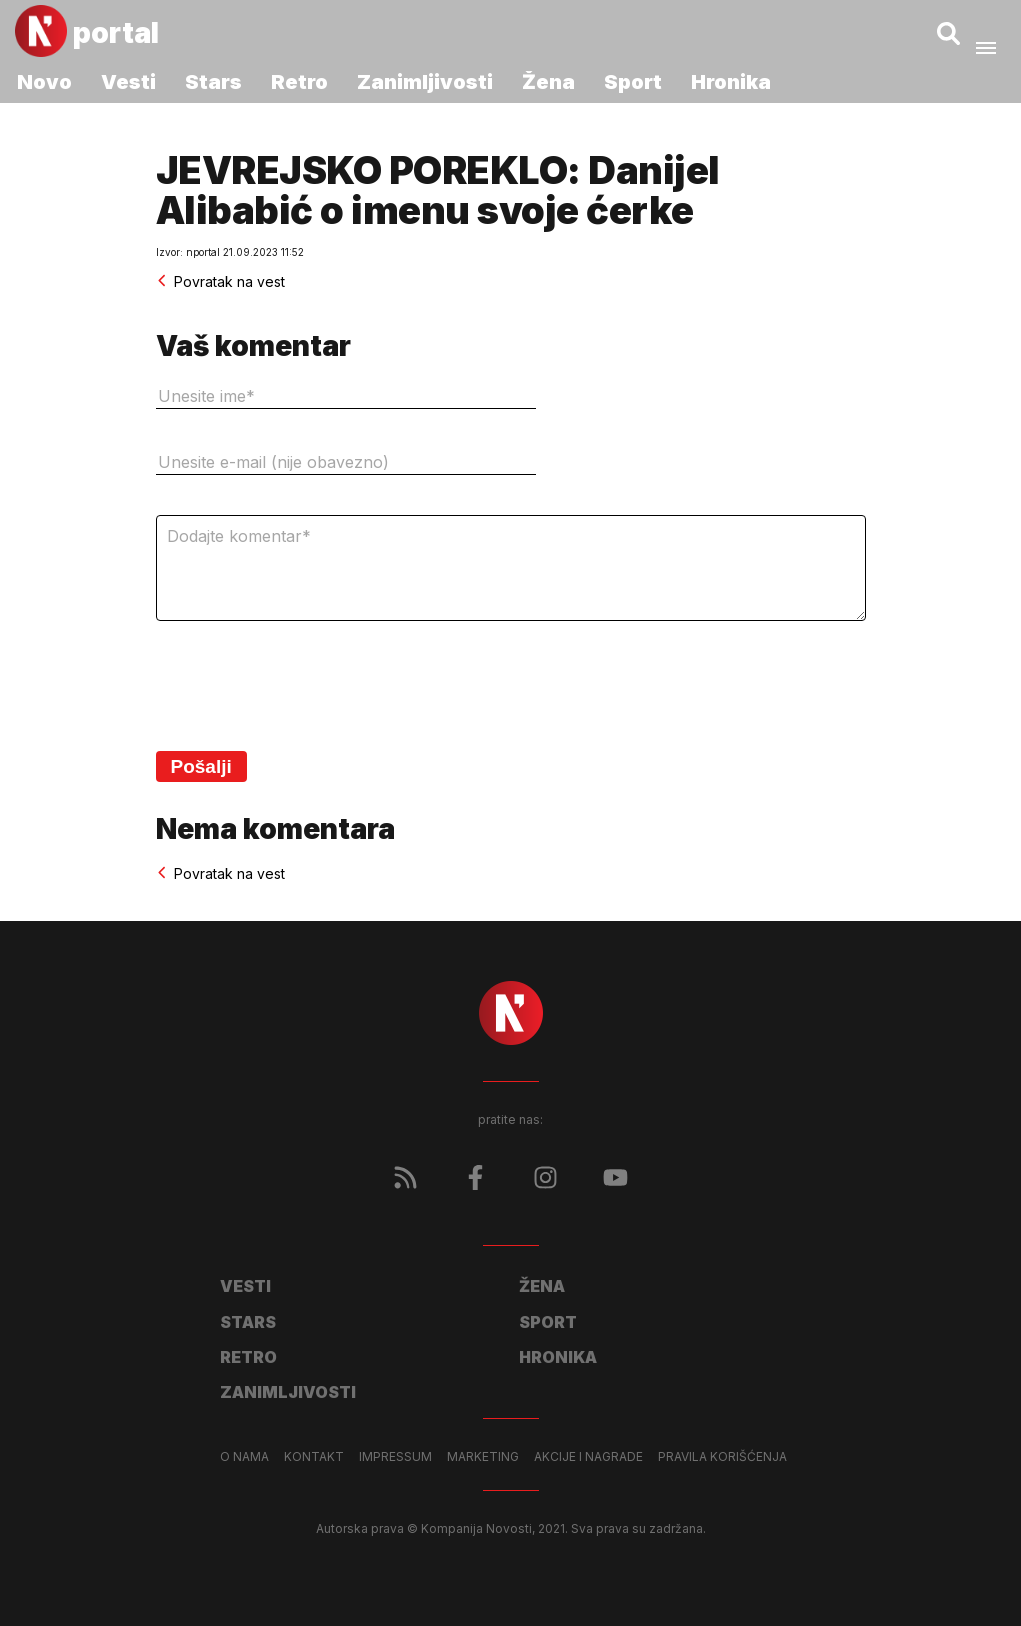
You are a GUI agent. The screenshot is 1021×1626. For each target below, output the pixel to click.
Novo (44, 82)
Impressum (395, 1457)
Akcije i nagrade (588, 1457)
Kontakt (314, 1457)
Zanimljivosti (425, 82)
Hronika (731, 82)
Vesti (128, 82)
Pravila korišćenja (722, 1457)
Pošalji (201, 766)
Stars (213, 82)
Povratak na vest (220, 281)
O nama (244, 1457)
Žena (548, 82)
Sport (633, 82)
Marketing (483, 1457)
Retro (299, 82)
